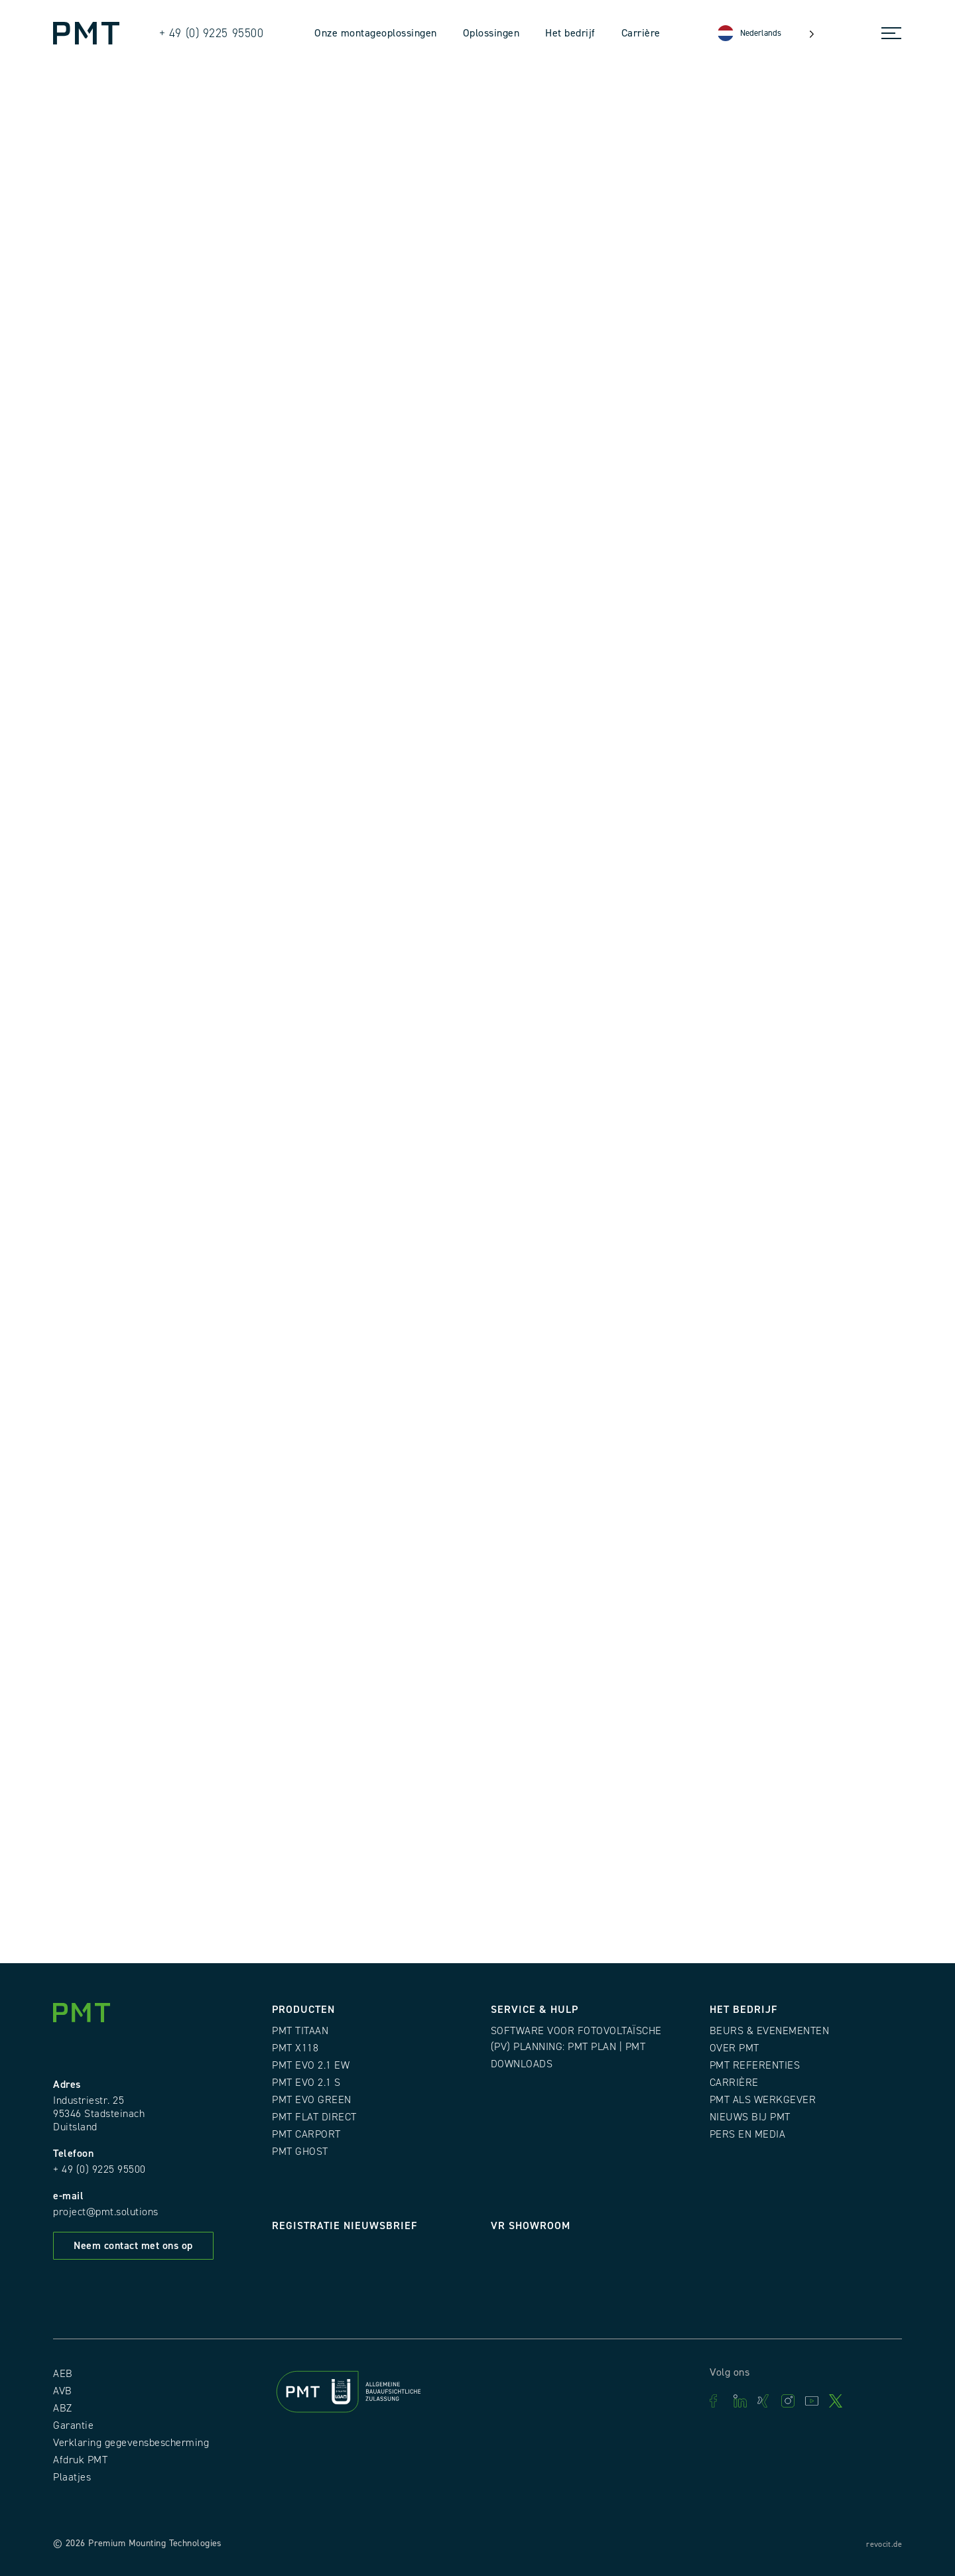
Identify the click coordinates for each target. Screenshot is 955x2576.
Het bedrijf (570, 33)
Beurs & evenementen (770, 2030)
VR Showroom (530, 2225)
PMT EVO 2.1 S (306, 2082)
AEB (63, 2373)
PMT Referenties (755, 2065)
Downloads (522, 2064)
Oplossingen (491, 33)
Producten (303, 2009)
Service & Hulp (534, 2009)
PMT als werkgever (763, 2099)
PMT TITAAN (300, 2030)
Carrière (641, 33)
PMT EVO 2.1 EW (311, 2065)
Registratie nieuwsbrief (344, 2225)
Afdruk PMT (80, 2460)
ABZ (62, 2408)
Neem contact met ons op (133, 2245)
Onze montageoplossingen (375, 33)
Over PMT (734, 2048)
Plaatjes (72, 2477)
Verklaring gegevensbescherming (131, 2442)
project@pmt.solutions (106, 2212)
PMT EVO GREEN (311, 2099)
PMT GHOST (300, 2151)
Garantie (73, 2425)
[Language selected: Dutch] (766, 33)
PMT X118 (295, 2048)
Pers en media (748, 2134)
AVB (62, 2391)
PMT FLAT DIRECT (314, 2117)
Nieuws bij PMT (750, 2117)
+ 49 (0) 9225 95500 (99, 2169)
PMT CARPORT (306, 2134)
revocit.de (884, 2544)
